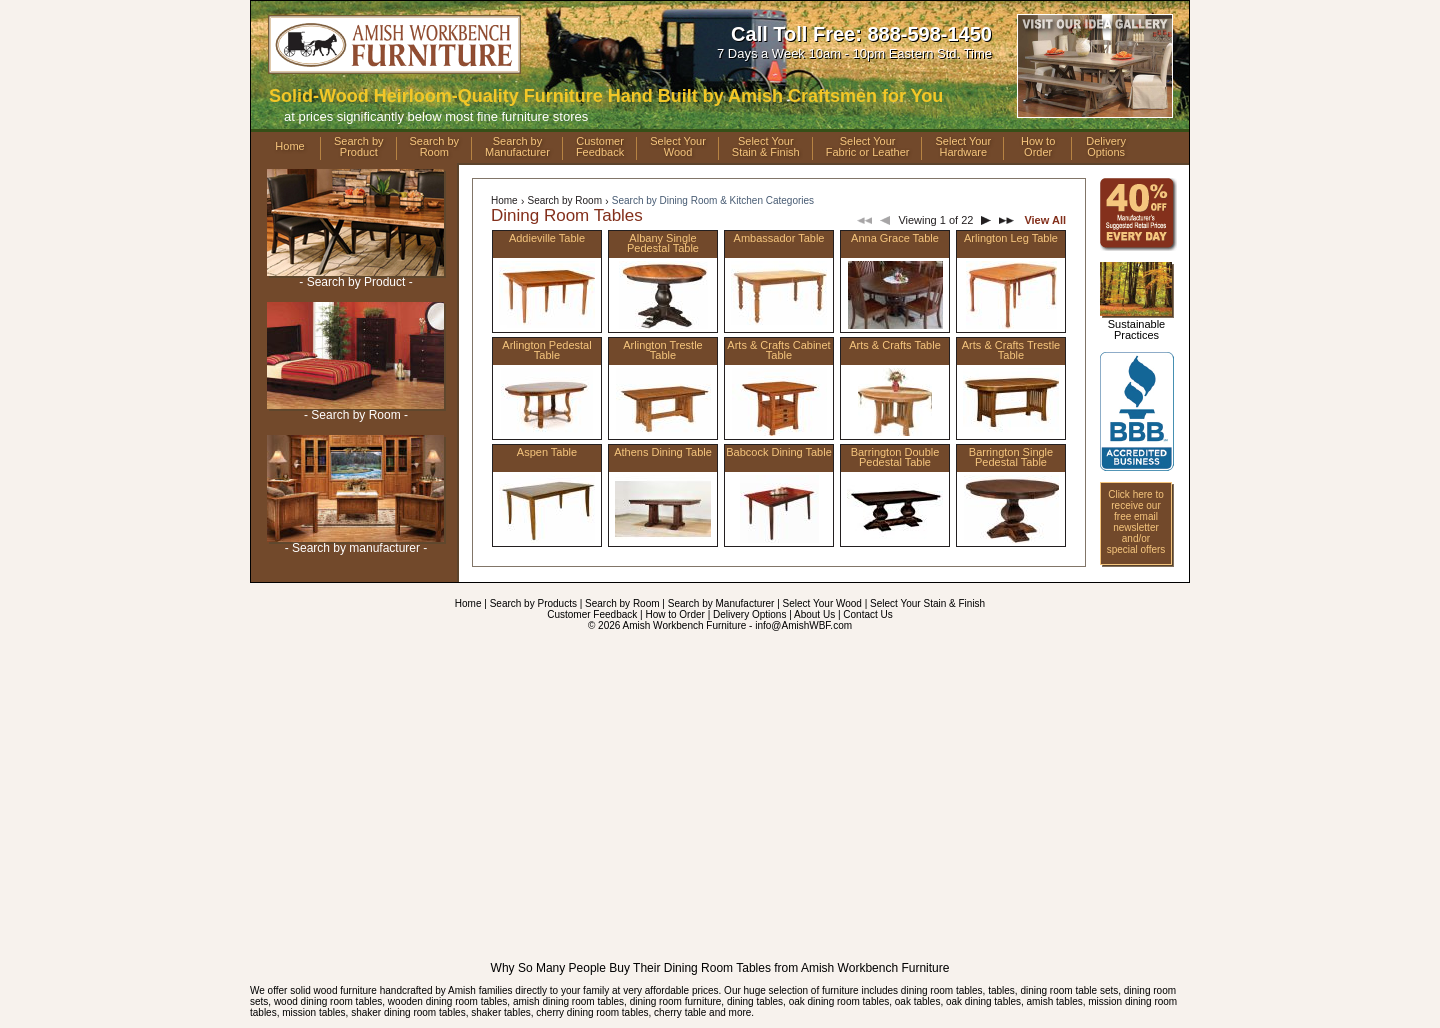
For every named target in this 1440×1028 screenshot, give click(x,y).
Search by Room (564, 200)
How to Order (674, 614)
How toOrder (1038, 147)
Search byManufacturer (517, 147)
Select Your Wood (822, 603)
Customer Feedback (592, 614)
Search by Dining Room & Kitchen (713, 200)
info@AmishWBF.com (803, 625)
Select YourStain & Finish (766, 147)
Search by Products (533, 603)
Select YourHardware (963, 147)
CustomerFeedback (600, 147)
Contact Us (867, 614)
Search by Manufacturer (721, 603)
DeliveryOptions (1106, 147)
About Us (814, 614)
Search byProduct (359, 147)
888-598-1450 (929, 34)
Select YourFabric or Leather (868, 147)
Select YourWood (678, 147)
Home (289, 146)
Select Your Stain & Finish (927, 603)
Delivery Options (749, 614)
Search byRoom (435, 147)
